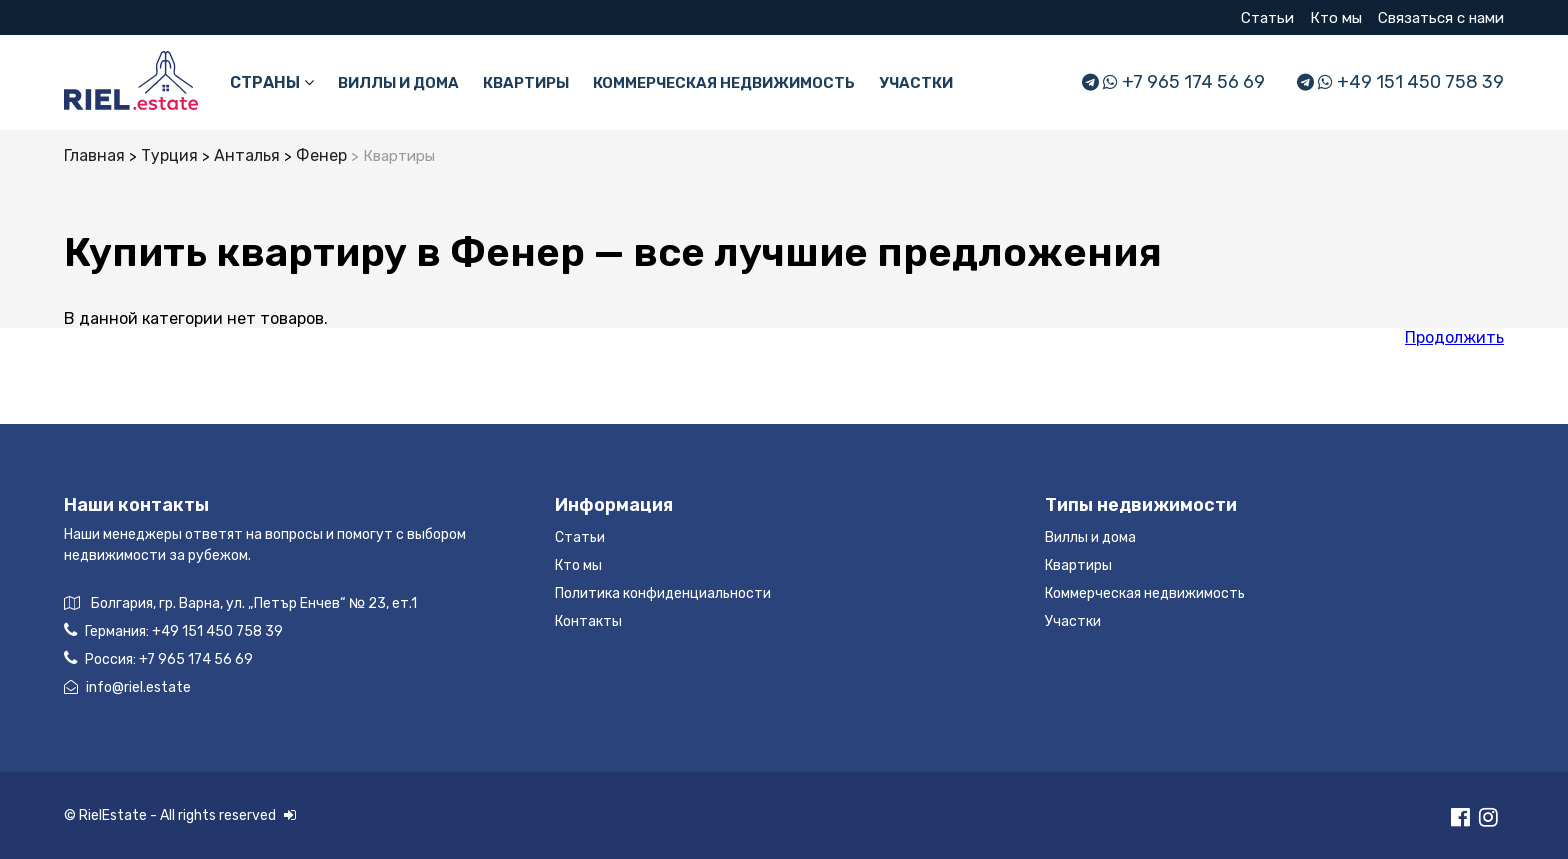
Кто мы (1336, 18)
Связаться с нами (1441, 18)
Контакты (588, 621)
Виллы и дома (398, 83)
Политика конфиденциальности (663, 593)
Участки (916, 83)
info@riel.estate (127, 687)
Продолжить (1454, 337)
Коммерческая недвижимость (724, 83)
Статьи (1267, 18)
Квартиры (526, 83)
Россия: (158, 658)
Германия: (173, 630)
